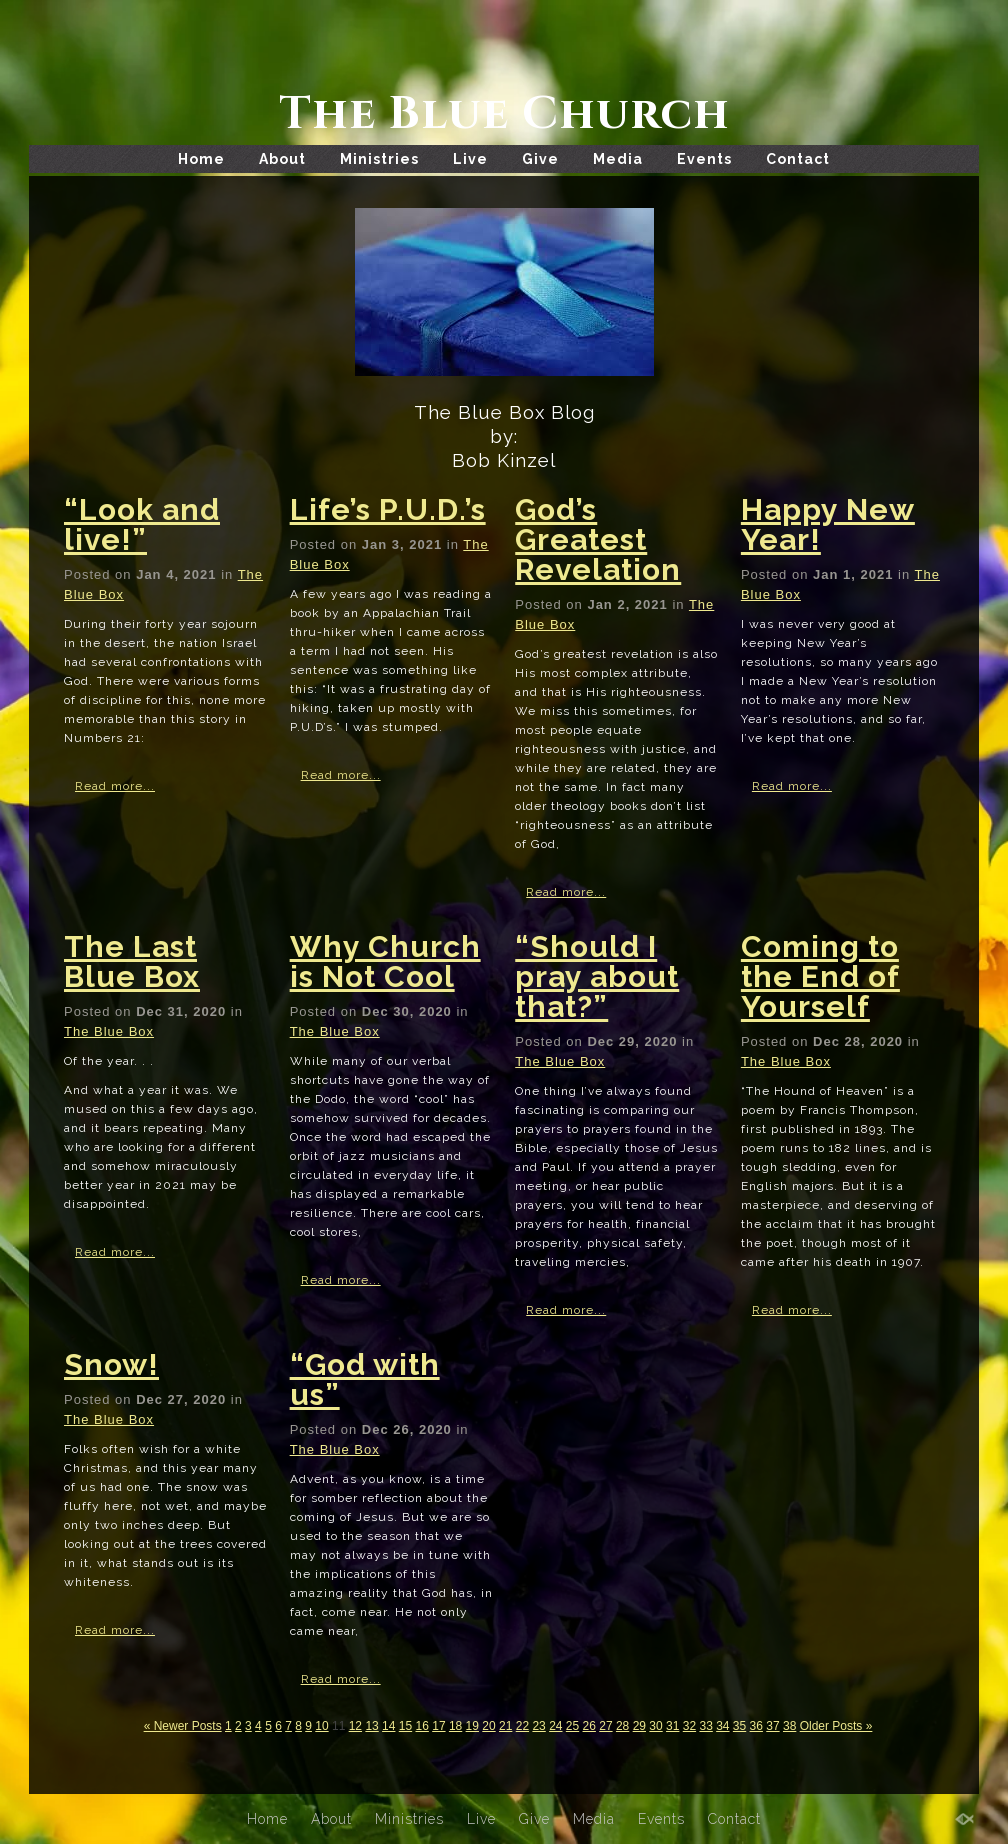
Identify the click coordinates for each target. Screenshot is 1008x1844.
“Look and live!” (142, 524)
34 (722, 1726)
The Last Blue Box (132, 961)
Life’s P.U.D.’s (388, 509)
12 (355, 1726)
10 (321, 1726)
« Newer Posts (183, 1726)
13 (371, 1726)
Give (540, 159)
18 (455, 1726)
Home (201, 159)
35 (739, 1726)
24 (555, 1726)
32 (689, 1726)
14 (388, 1726)
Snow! (111, 1364)
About (282, 159)
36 (756, 1726)
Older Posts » (836, 1726)
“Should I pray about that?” (597, 976)
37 (772, 1726)
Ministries (379, 159)
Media (618, 159)
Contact (798, 159)
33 (705, 1726)
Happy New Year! (828, 524)
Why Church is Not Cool (385, 961)
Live (470, 159)
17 (438, 1726)
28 (622, 1726)
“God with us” (365, 1379)
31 (672, 1726)
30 (655, 1726)
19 (472, 1726)
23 (538, 1726)
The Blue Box (109, 1031)
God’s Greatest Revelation (598, 539)
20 (488, 1726)
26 (589, 1726)
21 (505, 1726)
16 (422, 1726)
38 (789, 1726)
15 (405, 1726)
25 (572, 1726)
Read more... (115, 786)
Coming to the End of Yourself (820, 976)
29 (639, 1726)
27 (605, 1726)
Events (704, 159)
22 (522, 1726)
